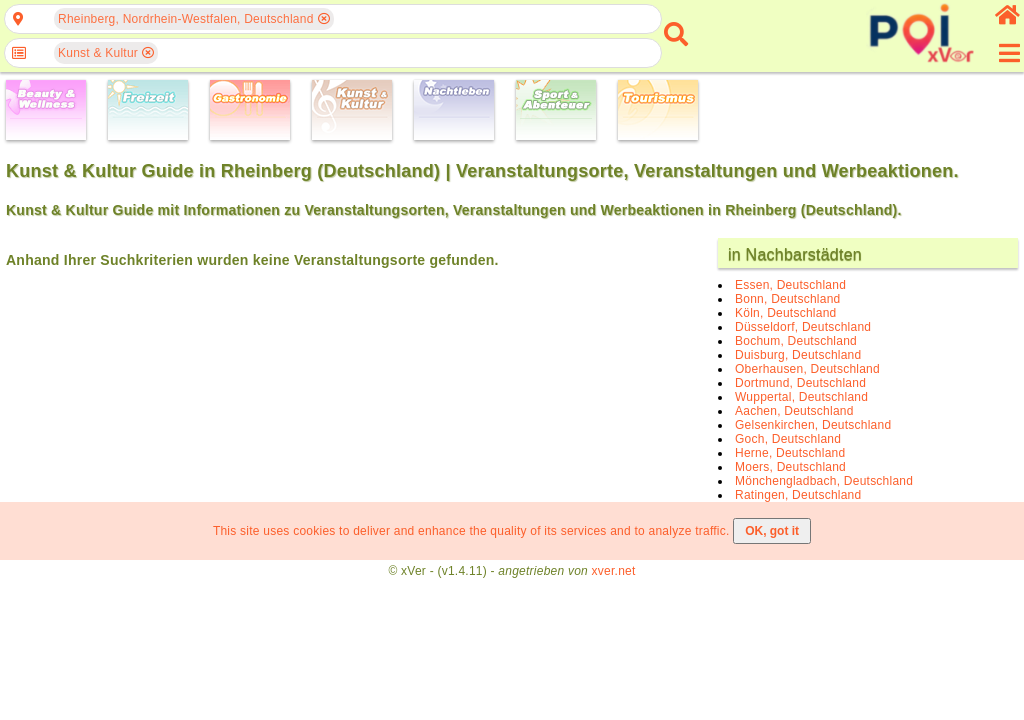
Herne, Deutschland (790, 453)
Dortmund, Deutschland (800, 383)
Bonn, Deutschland (787, 299)
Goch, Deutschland (788, 439)
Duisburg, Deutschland (798, 355)
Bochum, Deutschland (796, 341)
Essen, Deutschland (790, 285)
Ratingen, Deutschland (798, 495)
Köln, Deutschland (785, 313)
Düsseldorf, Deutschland (803, 327)
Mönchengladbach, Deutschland (824, 481)
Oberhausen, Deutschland (807, 369)
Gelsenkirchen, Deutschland (813, 425)
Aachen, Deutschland (794, 411)
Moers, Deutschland (790, 467)
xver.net (614, 571)
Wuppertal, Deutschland (801, 397)
